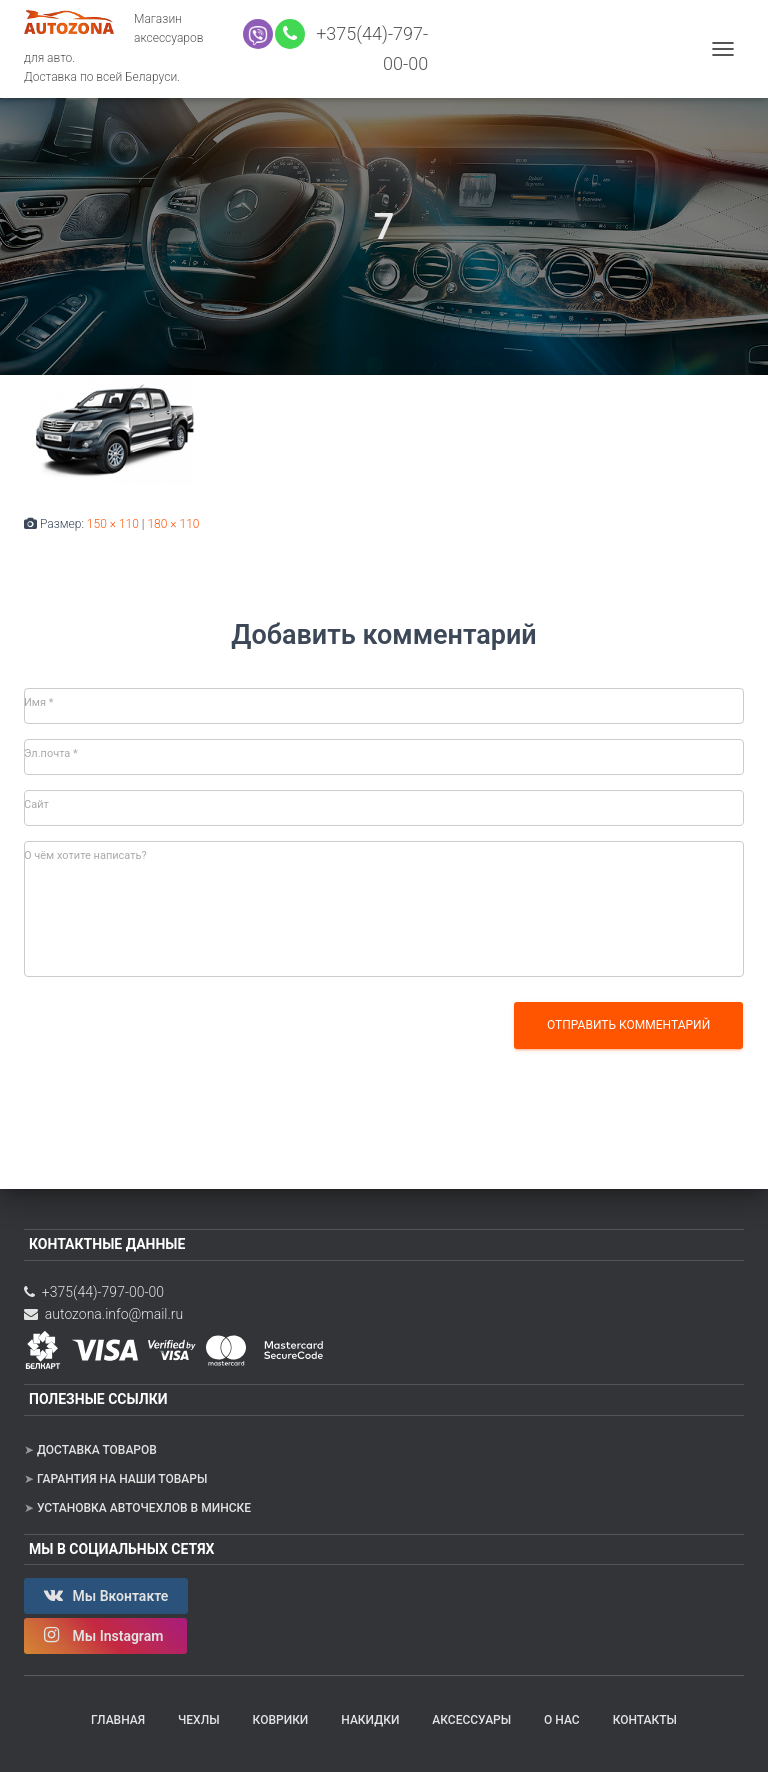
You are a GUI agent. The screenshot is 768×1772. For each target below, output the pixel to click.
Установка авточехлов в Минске (144, 1508)
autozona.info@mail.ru (103, 1314)
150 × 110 (113, 524)
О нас (562, 1720)
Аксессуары (471, 1720)
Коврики (281, 1720)
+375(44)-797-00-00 (94, 1292)
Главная (118, 1720)
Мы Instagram (105, 1635)
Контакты (645, 1720)
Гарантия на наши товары (122, 1479)
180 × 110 (173, 524)
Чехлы (199, 1720)
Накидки (370, 1720)
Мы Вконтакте (106, 1595)
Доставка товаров (97, 1450)
